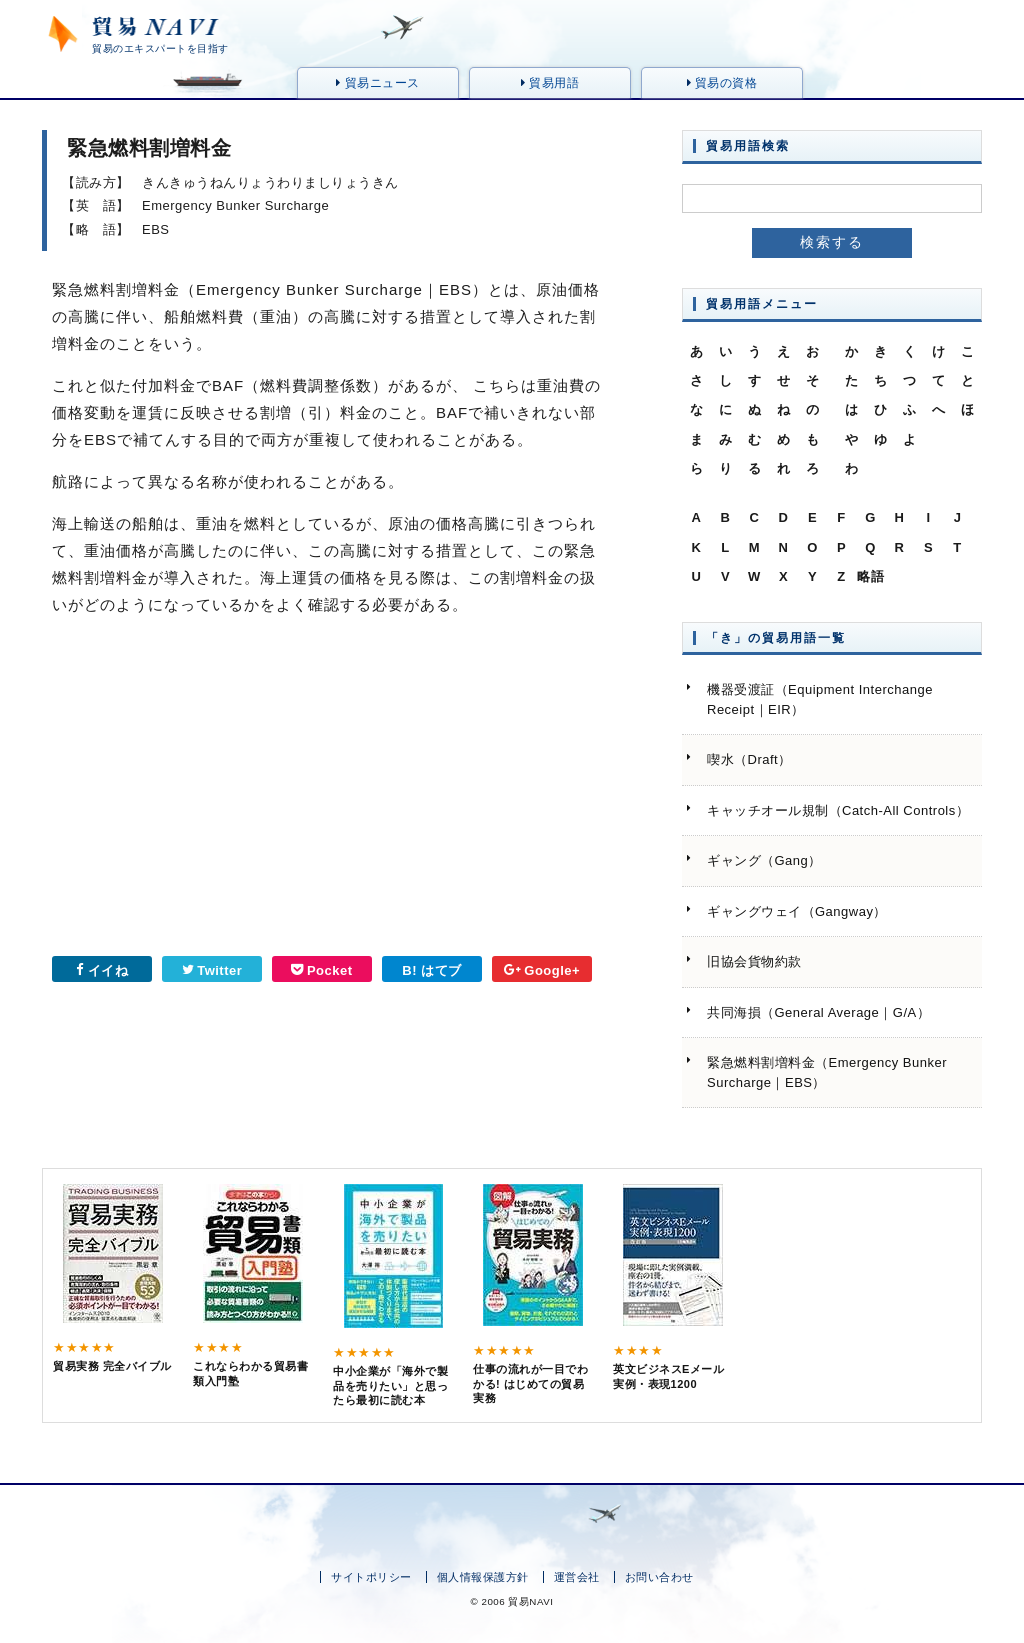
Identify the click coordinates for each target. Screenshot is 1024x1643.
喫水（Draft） (749, 759)
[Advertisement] (177, 793)
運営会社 (577, 1577)
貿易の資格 (722, 83)
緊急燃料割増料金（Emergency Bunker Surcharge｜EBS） (827, 1072)
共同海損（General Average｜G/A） (818, 1012)
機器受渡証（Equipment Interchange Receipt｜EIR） (820, 699)
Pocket (321, 970)
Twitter (212, 970)
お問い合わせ (659, 1577)
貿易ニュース (377, 83)
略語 (870, 576)
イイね (102, 970)
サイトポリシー (371, 1577)
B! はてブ (431, 970)
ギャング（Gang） (764, 860)
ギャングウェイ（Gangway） (797, 911)
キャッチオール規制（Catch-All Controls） (838, 810)
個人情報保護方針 (483, 1577)
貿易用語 (550, 83)
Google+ (542, 970)
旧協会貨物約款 (754, 961)
